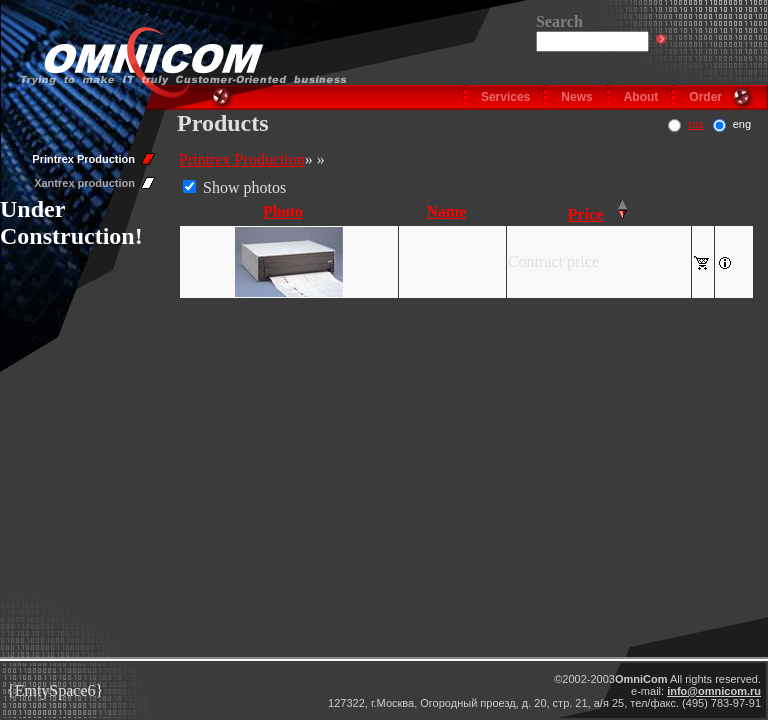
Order (705, 97)
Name (446, 211)
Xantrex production (84, 183)
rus (695, 124)
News (576, 97)
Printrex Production (83, 159)
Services (505, 97)
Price (586, 214)
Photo (283, 211)
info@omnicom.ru (714, 691)
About (641, 97)
